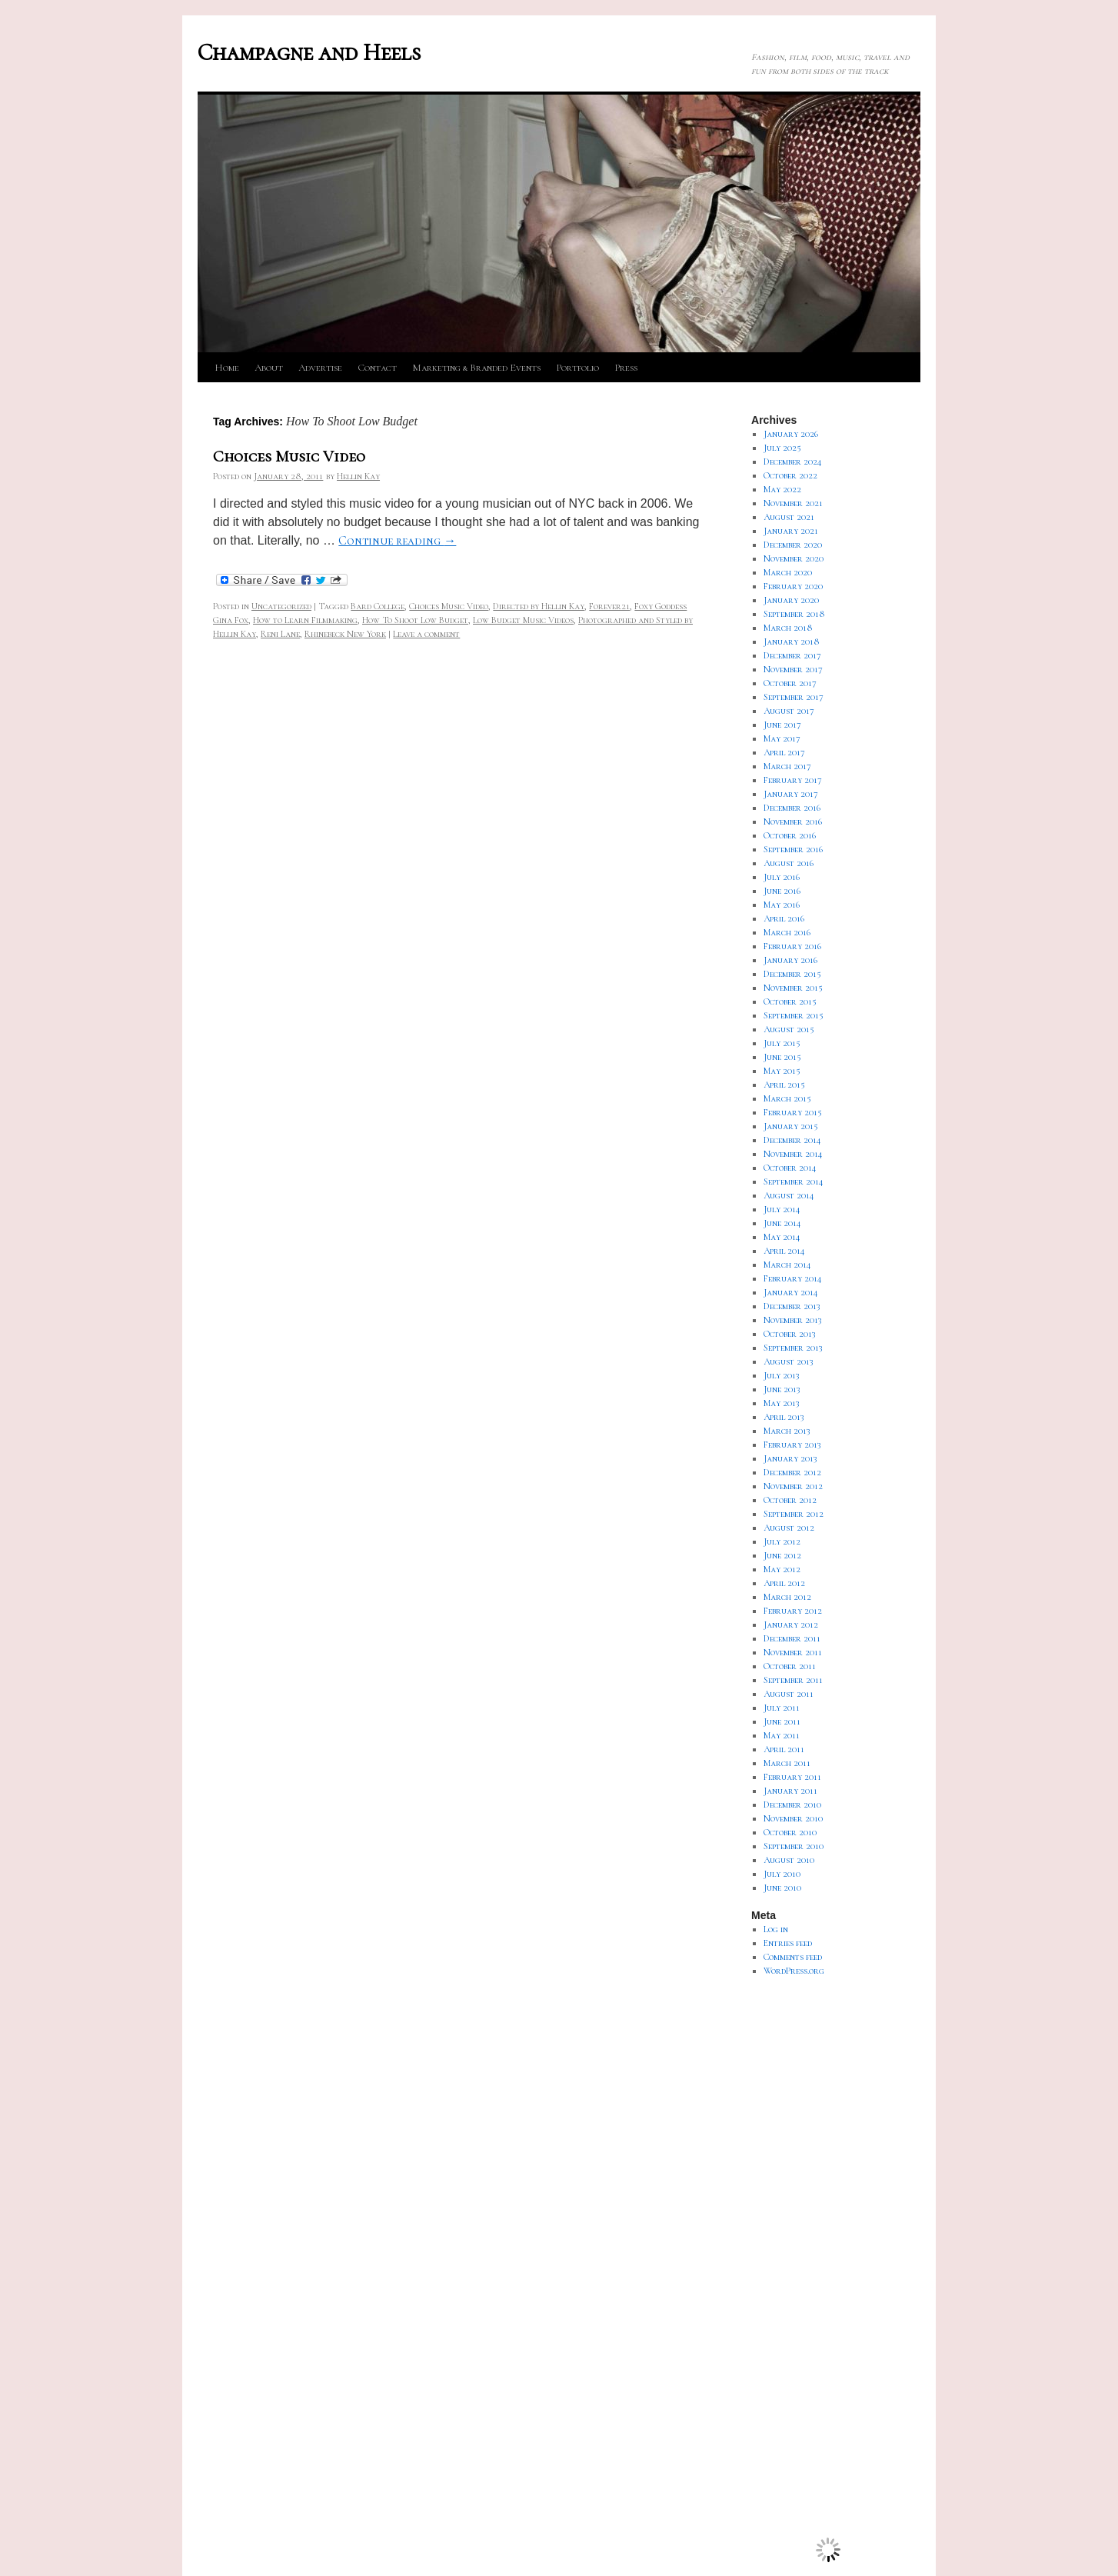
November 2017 (793, 669)
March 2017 (787, 766)
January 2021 (791, 530)
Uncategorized (281, 606)
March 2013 (787, 1430)
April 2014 (784, 1250)
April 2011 (784, 1749)
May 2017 (782, 738)
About (269, 368)
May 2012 (782, 1569)
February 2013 (792, 1444)
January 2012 (791, 1624)
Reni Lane (280, 633)
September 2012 (794, 1513)
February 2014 (793, 1278)
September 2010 (794, 1846)
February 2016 (792, 946)
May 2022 (782, 489)
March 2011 (787, 1763)
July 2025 (782, 447)
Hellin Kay (358, 476)
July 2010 (782, 1873)
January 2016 (790, 960)
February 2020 (793, 586)
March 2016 (787, 932)
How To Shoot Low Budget (415, 620)
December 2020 (793, 544)
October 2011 (790, 1666)
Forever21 (609, 606)
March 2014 (787, 1264)
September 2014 (794, 1181)
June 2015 (782, 1056)
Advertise (320, 368)
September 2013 (793, 1347)
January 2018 (792, 641)
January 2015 (791, 1126)
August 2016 (789, 863)
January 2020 (791, 600)
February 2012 (793, 1610)
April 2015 (784, 1084)
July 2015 (782, 1043)
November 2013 (793, 1320)
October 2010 (790, 1832)
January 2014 (791, 1292)
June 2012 (782, 1555)
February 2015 (793, 1112)
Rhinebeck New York (345, 633)
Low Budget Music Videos (523, 620)
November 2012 (793, 1486)
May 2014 (782, 1236)
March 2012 (787, 1596)
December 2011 (792, 1638)
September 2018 (794, 613)
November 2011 (793, 1652)
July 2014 (782, 1209)
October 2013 (790, 1333)
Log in (776, 1929)
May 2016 (782, 904)
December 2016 (792, 807)
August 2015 (789, 1029)
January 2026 (791, 433)
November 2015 (793, 987)
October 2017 (790, 683)
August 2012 (789, 1527)
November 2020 (794, 558)
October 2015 (790, 1001)
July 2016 (782, 876)
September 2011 (793, 1680)
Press (625, 368)
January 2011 (790, 1790)
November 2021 (793, 503)
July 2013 (782, 1375)
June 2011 (782, 1721)
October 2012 (790, 1500)
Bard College (377, 606)
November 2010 (793, 1818)
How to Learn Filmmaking (305, 620)
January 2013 (790, 1458)
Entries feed (788, 1943)
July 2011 (782, 1707)
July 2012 (782, 1541)
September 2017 (794, 696)
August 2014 (789, 1195)
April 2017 (784, 752)
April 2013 (784, 1416)
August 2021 (789, 517)
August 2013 (789, 1361)
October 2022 (790, 475)
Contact (377, 368)
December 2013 (792, 1306)
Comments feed (793, 1956)
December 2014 (792, 1140)
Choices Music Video (289, 456)
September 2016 (793, 849)
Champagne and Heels (309, 52)
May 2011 (782, 1735)
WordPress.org (794, 1970)
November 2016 (793, 821)
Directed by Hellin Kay (538, 606)
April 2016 (784, 918)
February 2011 (792, 1776)
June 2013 (782, 1389)
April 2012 (784, 1583)
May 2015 (782, 1070)
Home (227, 368)
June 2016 (782, 890)
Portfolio (577, 368)
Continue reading (397, 540)
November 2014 (793, 1153)
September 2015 (794, 1015)
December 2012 (792, 1472)
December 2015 (792, 973)
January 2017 (791, 793)
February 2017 (793, 780)
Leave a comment (426, 633)
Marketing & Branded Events (476, 368)
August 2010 (789, 1860)
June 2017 (782, 724)
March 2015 (787, 1098)
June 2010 (782, 1887)
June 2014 (782, 1223)
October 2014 (790, 1167)
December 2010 (792, 1804)
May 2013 (782, 1403)
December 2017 (792, 655)
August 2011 (789, 1693)
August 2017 (789, 710)
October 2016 (790, 835)
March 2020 (788, 572)
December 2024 (793, 461)
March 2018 (788, 627)
